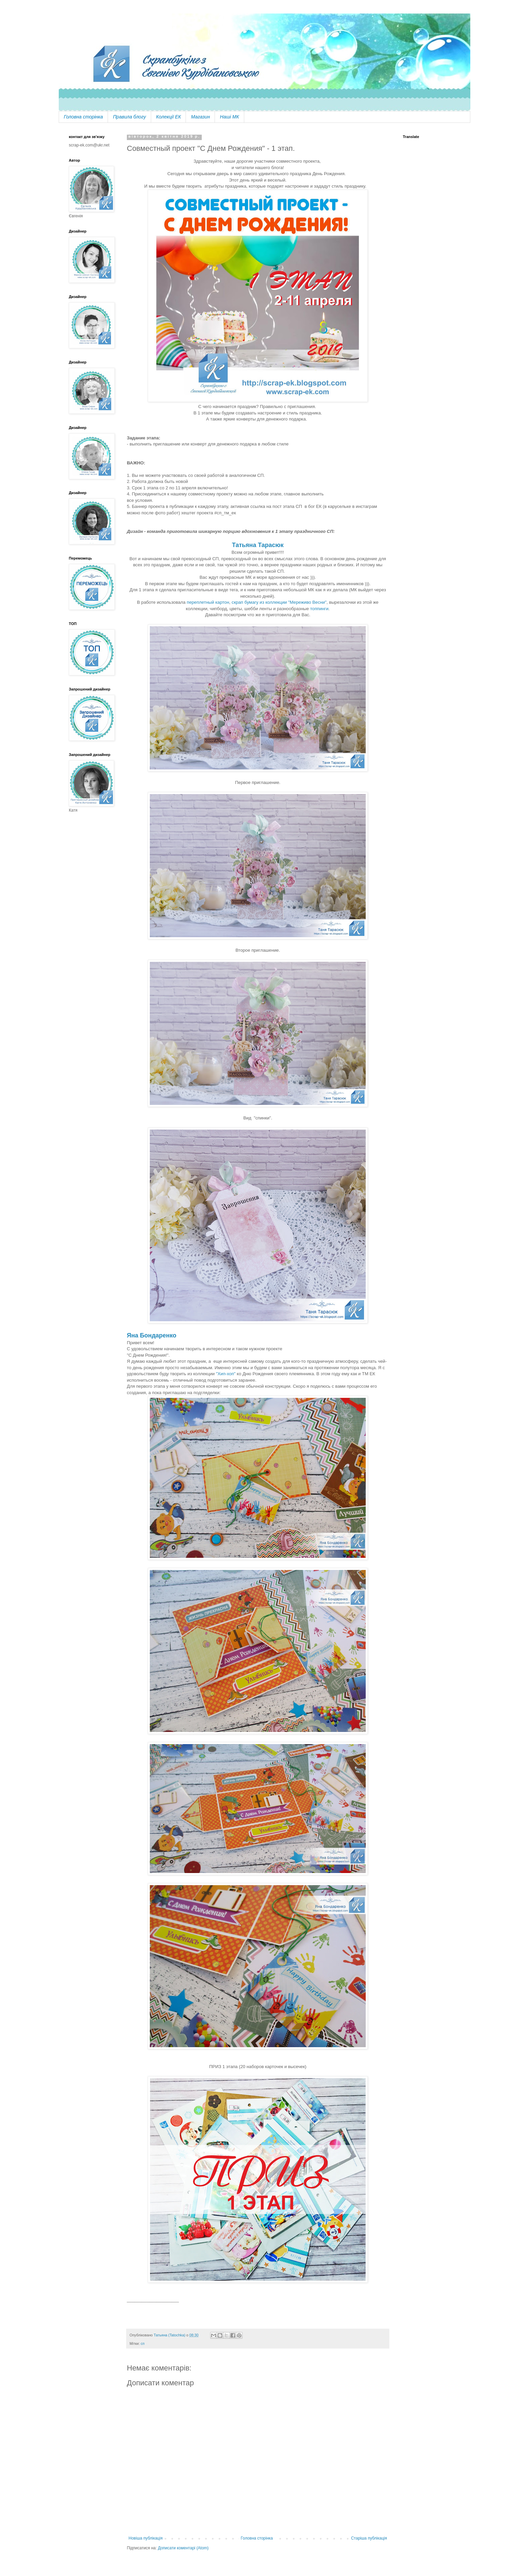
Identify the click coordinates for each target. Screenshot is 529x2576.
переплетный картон (208, 602)
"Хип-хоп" (225, 1373)
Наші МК (229, 116)
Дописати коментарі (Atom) (183, 2548)
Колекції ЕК (168, 116)
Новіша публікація (146, 2538)
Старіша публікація (369, 2538)
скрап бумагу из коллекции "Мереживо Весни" (279, 602)
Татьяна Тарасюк (258, 545)
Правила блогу (129, 116)
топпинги (319, 608)
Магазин (200, 116)
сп (142, 2343)
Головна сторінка (83, 116)
